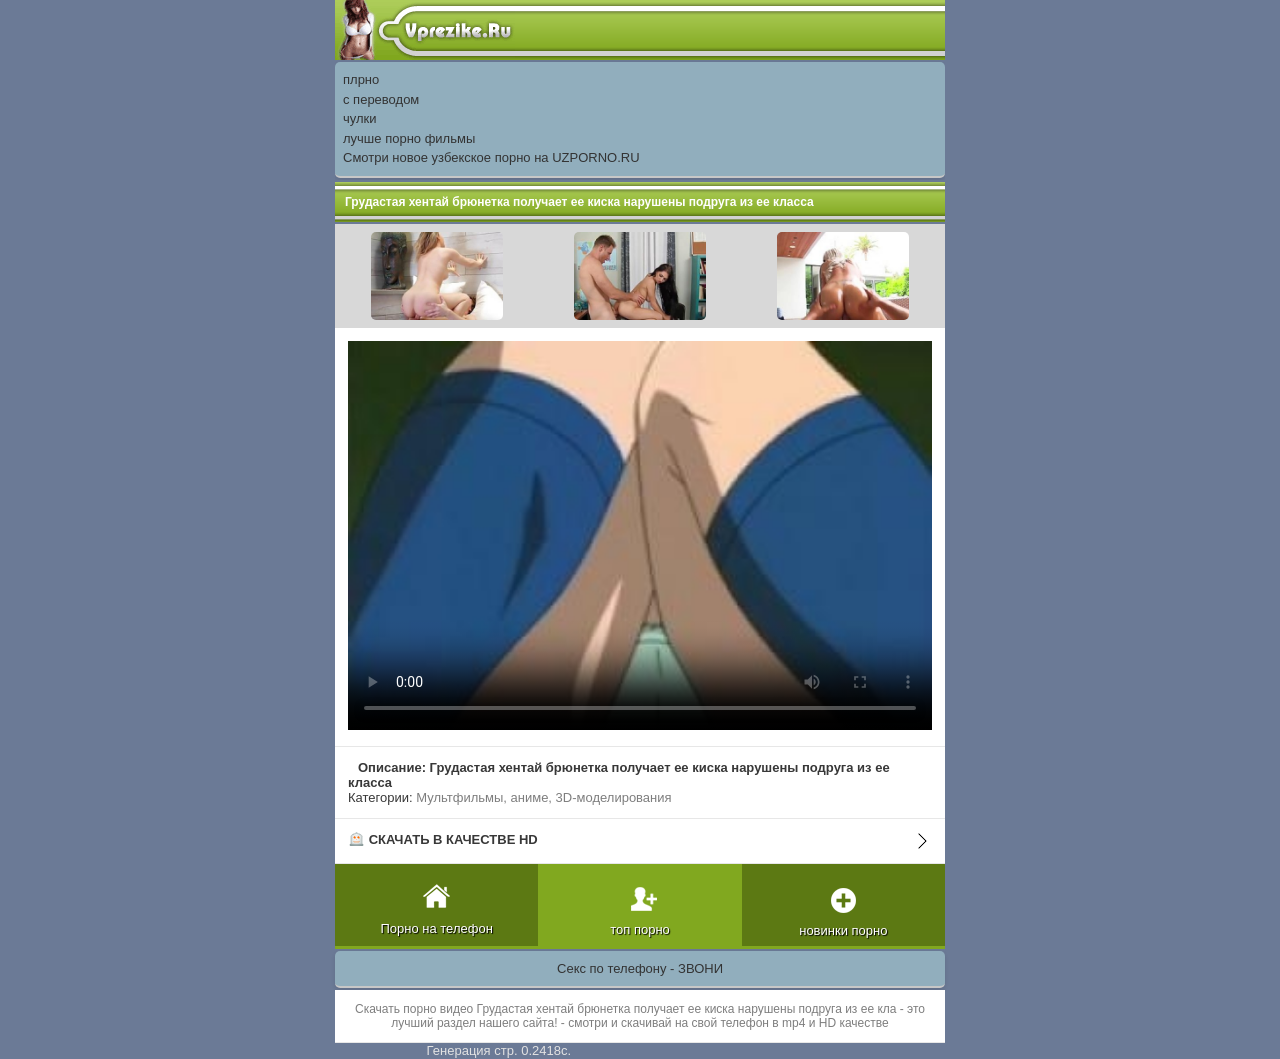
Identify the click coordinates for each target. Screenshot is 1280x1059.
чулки (360, 118)
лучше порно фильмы (409, 138)
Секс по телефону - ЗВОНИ (640, 968)
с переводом (381, 99)
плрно (361, 79)
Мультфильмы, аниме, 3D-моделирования (543, 797)
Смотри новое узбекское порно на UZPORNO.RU (491, 157)
